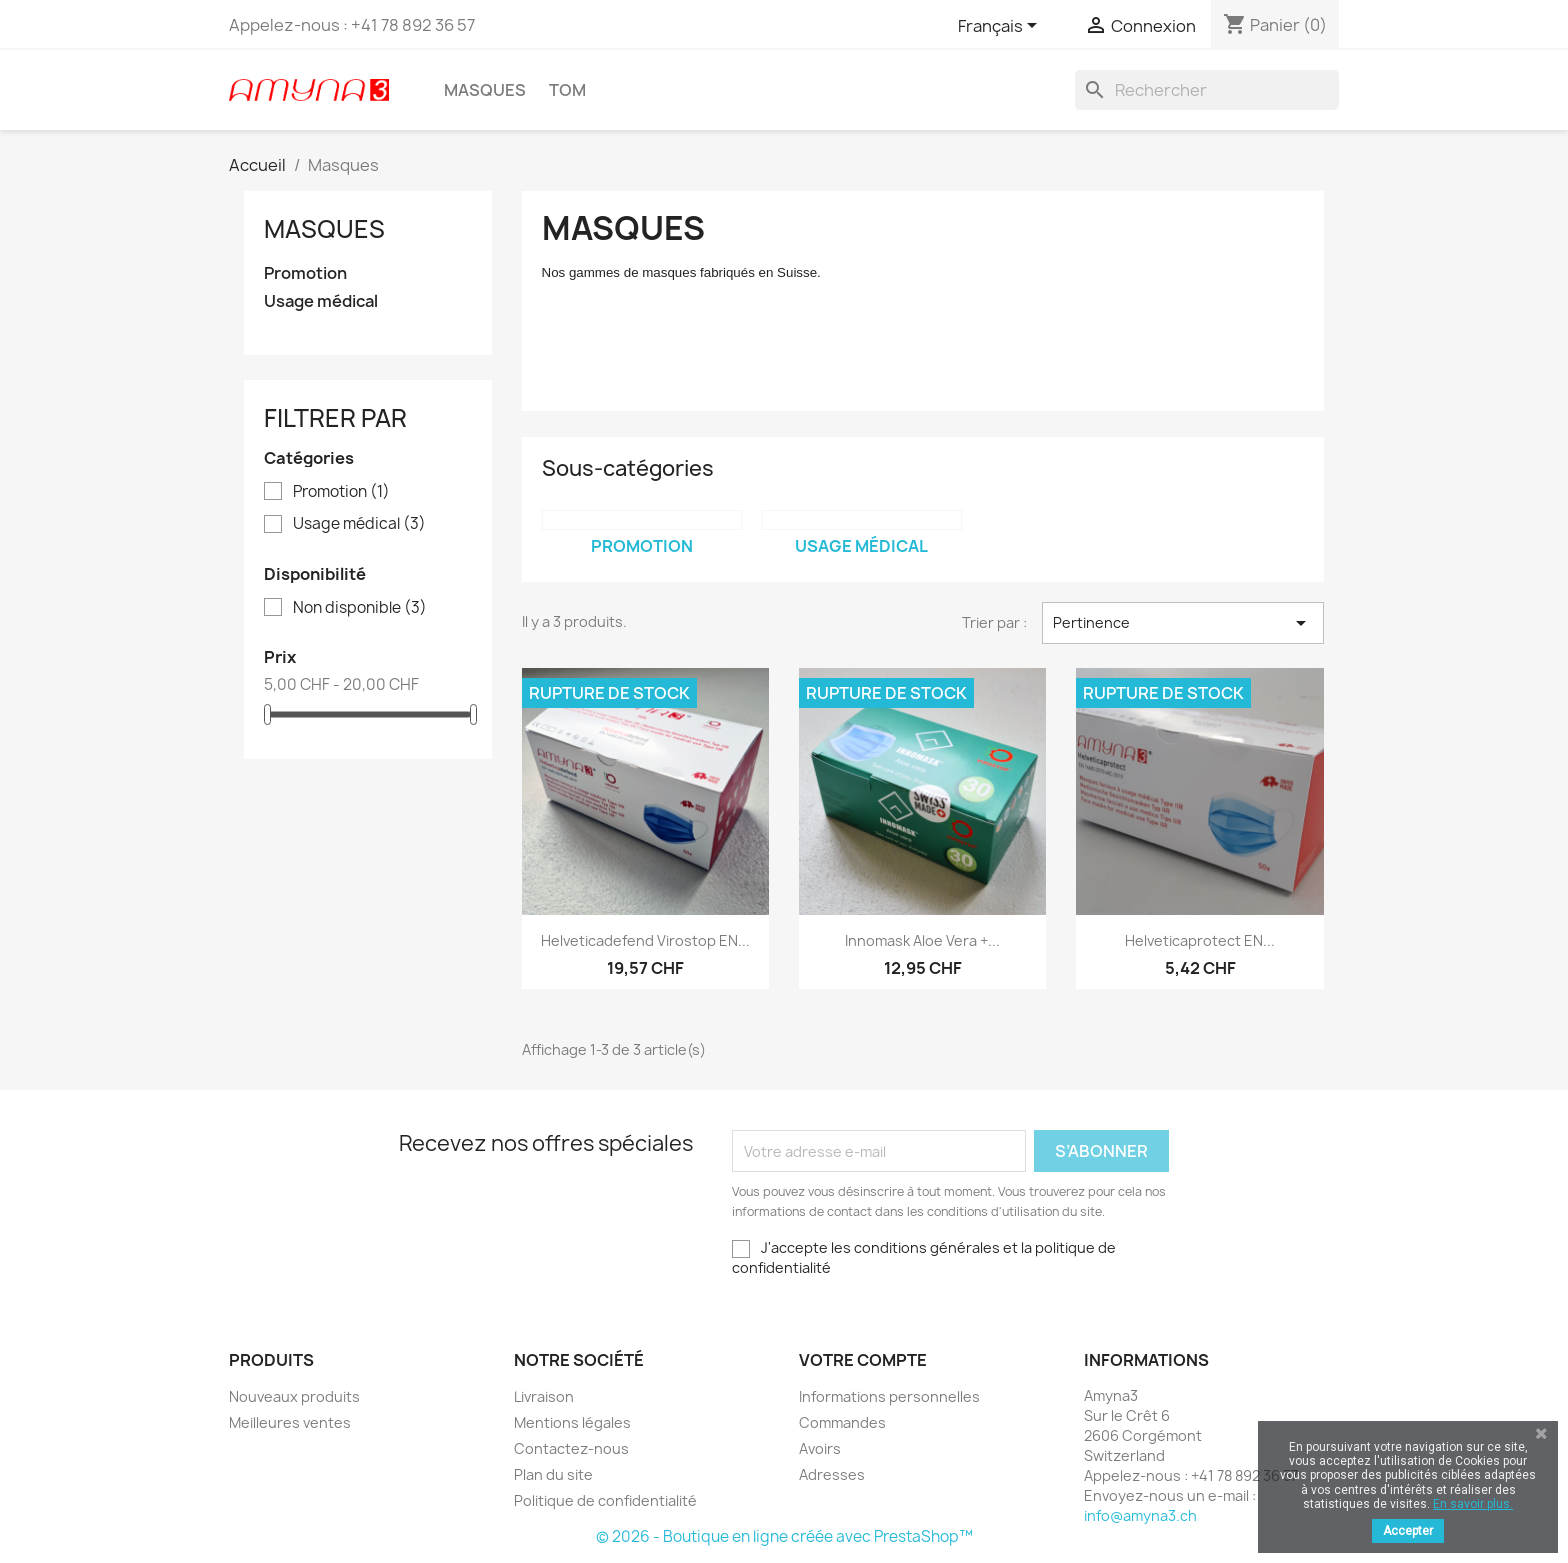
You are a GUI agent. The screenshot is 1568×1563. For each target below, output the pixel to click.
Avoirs (820, 1448)
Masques (485, 90)
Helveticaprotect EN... (1200, 940)
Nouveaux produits (294, 1396)
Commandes (842, 1422)
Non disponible (360, 608)
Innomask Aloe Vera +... (922, 940)
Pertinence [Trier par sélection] (1183, 623)
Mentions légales (572, 1422)
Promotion (305, 273)
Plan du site (553, 1474)
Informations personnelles (889, 1396)
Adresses (832, 1474)
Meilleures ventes (290, 1422)
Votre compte (863, 1360)
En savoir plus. (1473, 1504)
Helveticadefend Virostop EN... (645, 940)
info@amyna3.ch (1140, 1515)
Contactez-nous (571, 1448)
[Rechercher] (1207, 90)
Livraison (544, 1396)
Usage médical (321, 301)
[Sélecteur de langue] (1001, 27)
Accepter (1408, 1531)
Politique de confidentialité (605, 1500)
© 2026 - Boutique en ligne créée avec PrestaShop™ (784, 1536)
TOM (567, 90)
